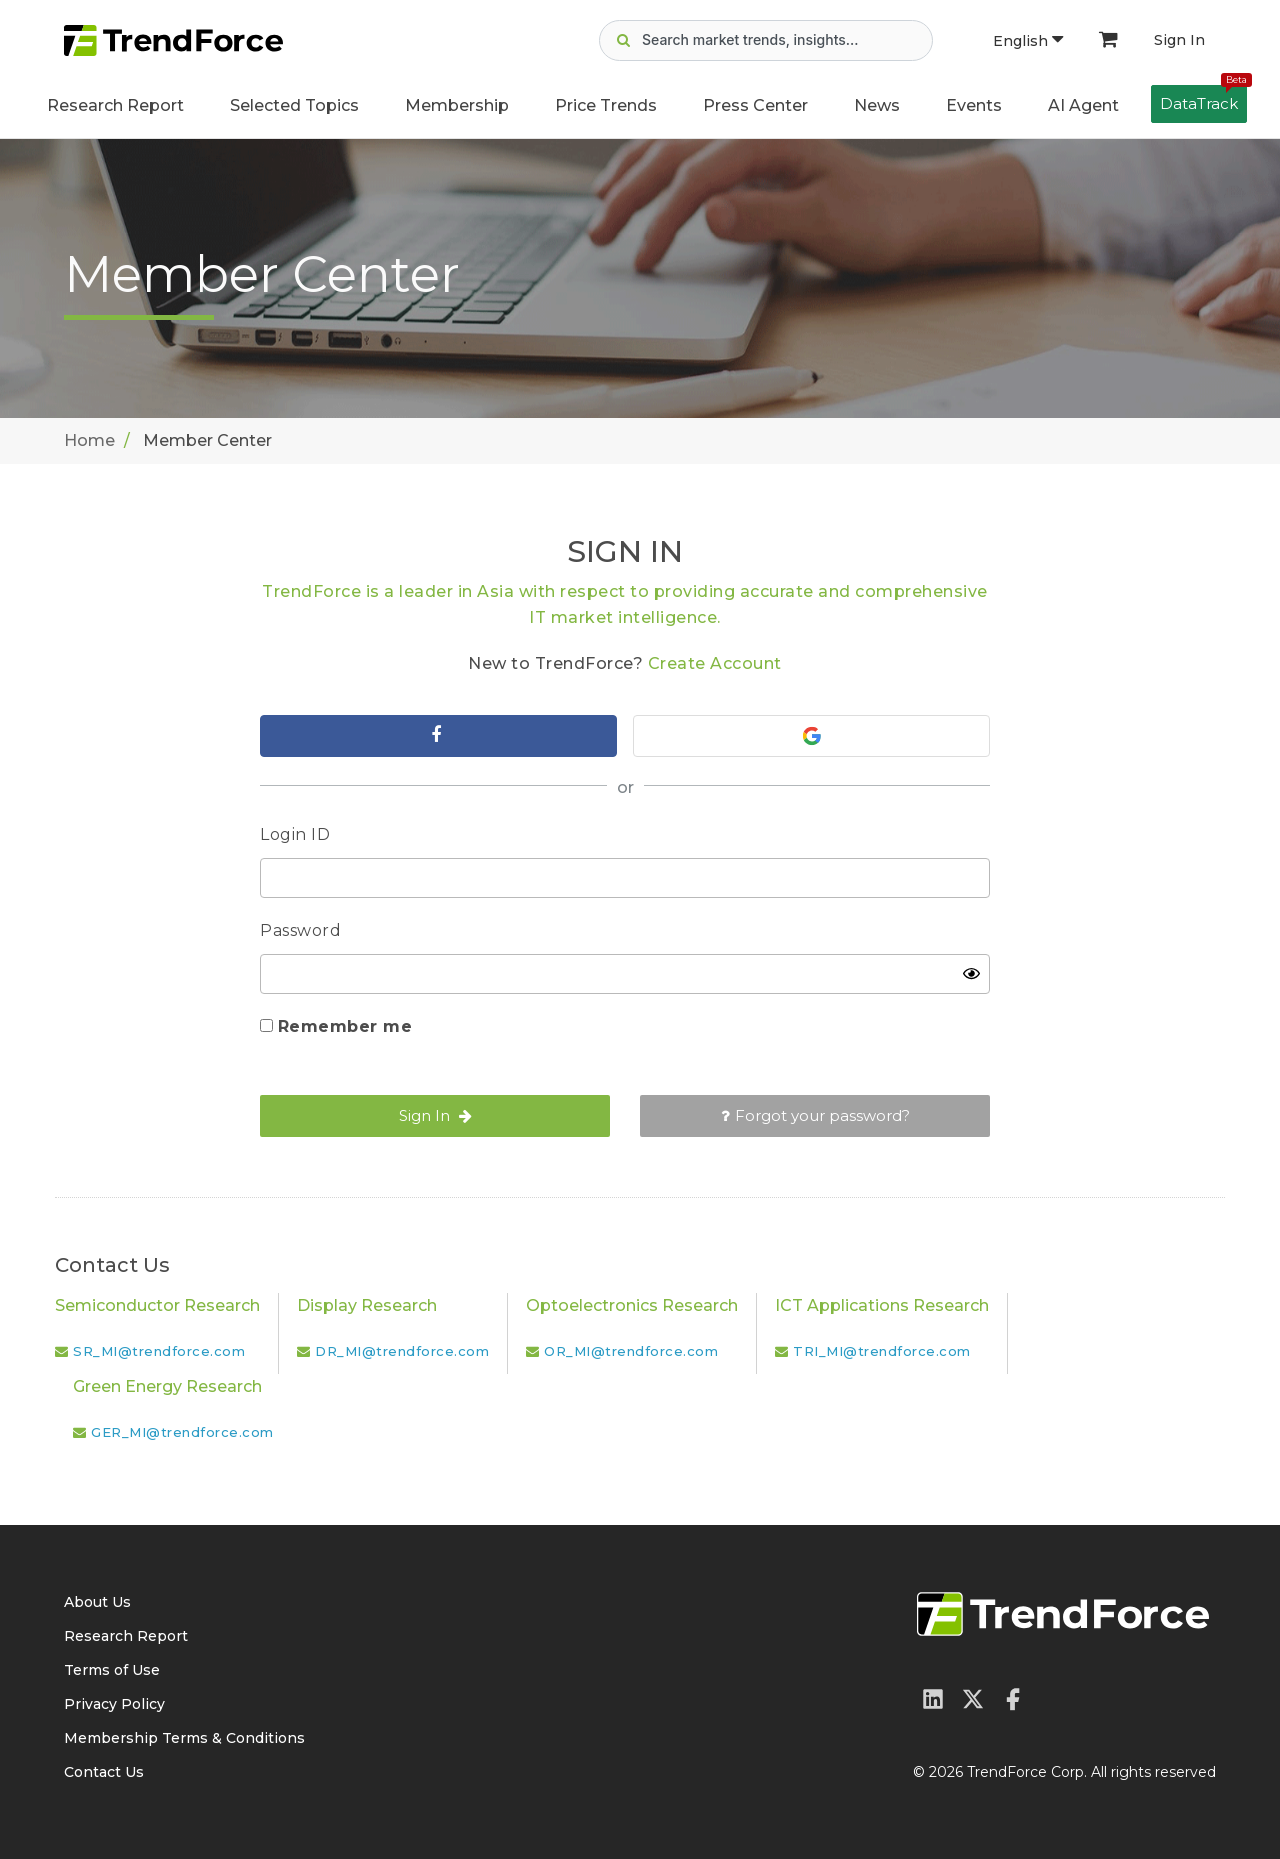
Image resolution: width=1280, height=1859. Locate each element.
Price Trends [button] (606, 105)
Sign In (1179, 40)
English (1028, 41)
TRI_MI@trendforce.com (882, 1351)
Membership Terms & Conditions (184, 1738)
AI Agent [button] (1083, 105)
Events (974, 105)
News (877, 105)
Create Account (715, 663)
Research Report (115, 105)
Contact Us (104, 1772)
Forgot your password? (815, 1115)
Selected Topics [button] (294, 105)
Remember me (345, 1026)
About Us (97, 1602)
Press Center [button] (755, 105)
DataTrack (1203, 99)
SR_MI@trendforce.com (159, 1351)
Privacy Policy (114, 1704)
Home (89, 440)
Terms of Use (112, 1670)
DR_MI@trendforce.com (402, 1351)
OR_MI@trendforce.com (631, 1351)
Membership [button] (457, 105)
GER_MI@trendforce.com (182, 1432)
